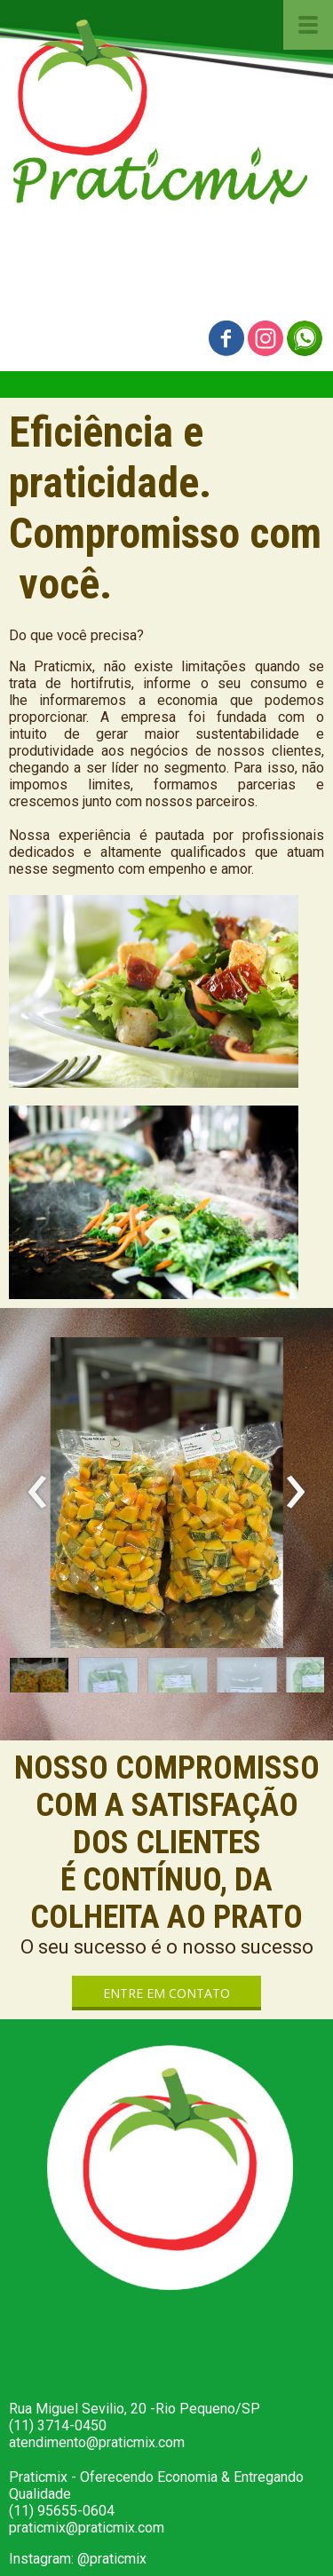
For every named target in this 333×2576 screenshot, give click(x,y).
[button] (39, 1679)
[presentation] (38, 1492)
